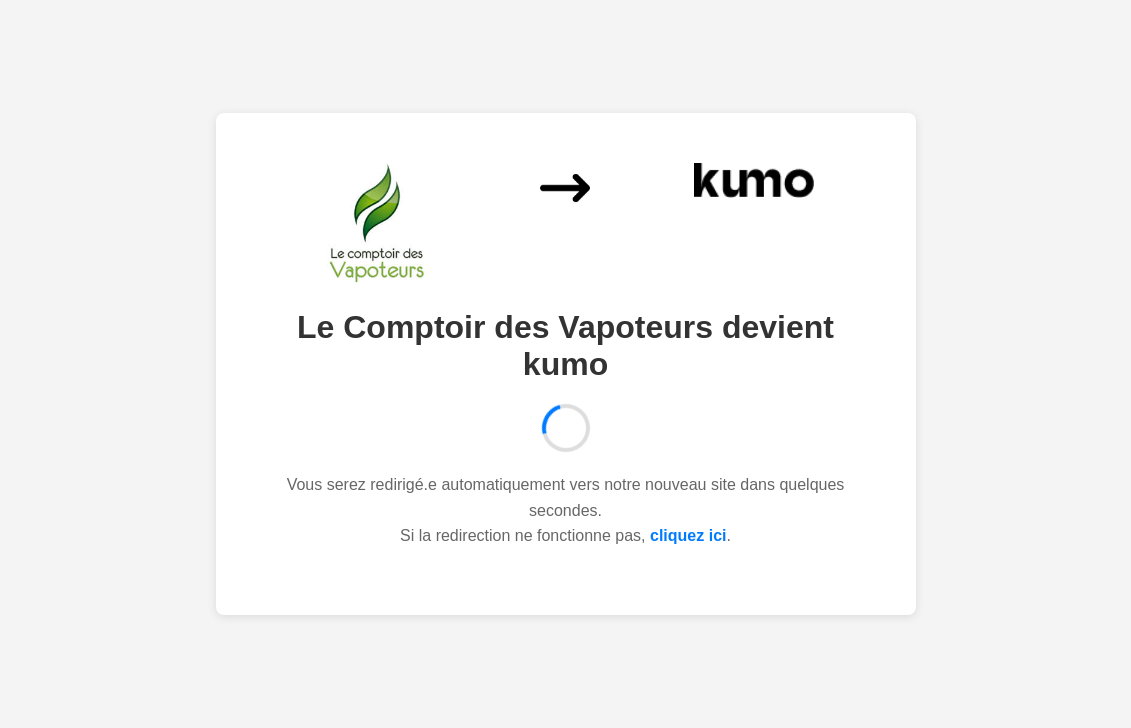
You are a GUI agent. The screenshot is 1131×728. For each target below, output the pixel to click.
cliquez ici (688, 535)
